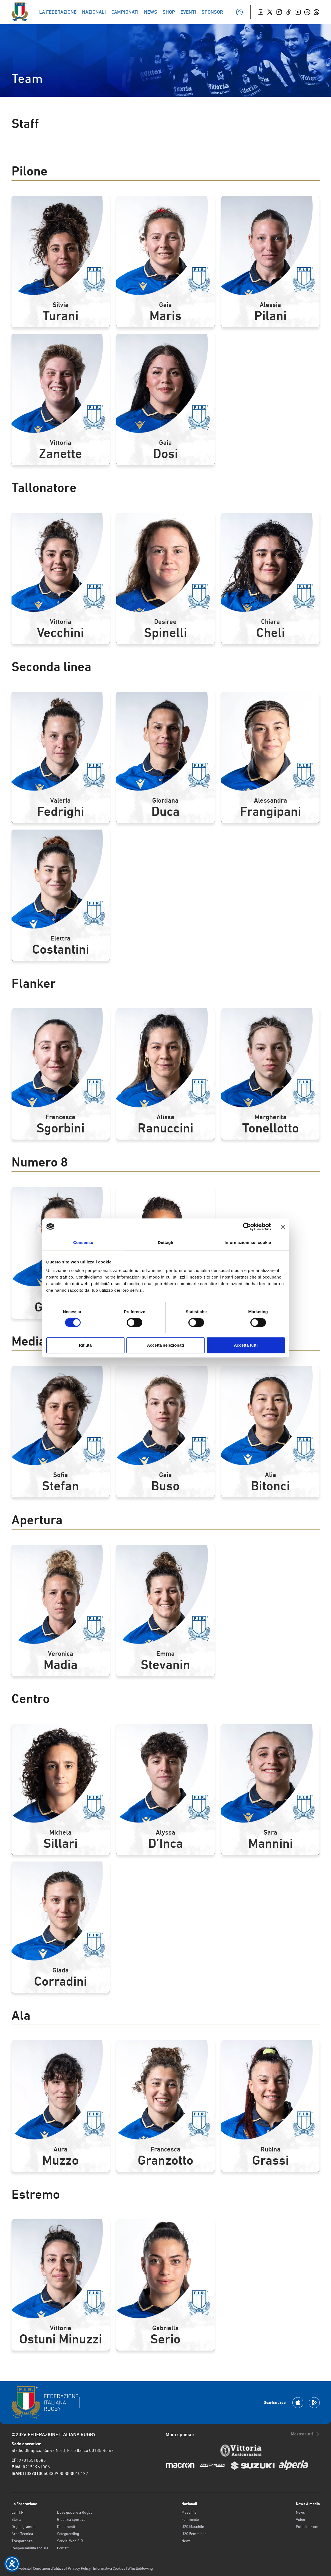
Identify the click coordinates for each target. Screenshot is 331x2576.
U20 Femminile (194, 2534)
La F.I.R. (18, 2512)
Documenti (66, 2526)
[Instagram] (279, 12)
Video (300, 2519)
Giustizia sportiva (71, 2519)
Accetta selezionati (165, 1345)
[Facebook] (260, 12)
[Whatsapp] (316, 12)
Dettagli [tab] (165, 1242)
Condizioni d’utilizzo (49, 2568)
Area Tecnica (22, 2534)
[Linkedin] (307, 12)
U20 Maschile (193, 2526)
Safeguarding (68, 2534)
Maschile (189, 2512)
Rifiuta (85, 1345)
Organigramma (24, 2526)
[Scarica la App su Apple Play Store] (297, 2402)
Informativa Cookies (109, 2568)
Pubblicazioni (307, 2526)
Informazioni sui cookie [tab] (248, 1242)
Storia (16, 2519)
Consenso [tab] (83, 1242)
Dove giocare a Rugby (74, 2512)
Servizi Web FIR (70, 2541)
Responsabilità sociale (30, 2548)
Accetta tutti (246, 1345)
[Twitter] (270, 12)
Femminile (190, 2519)
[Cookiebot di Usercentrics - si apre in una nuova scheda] (247, 1227)
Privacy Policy (79, 2568)
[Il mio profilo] (239, 12)
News (186, 2541)
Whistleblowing (140, 2568)
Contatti (63, 2548)
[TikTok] (288, 12)
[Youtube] (298, 12)
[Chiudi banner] (283, 1227)
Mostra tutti (305, 2434)
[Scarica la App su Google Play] (314, 2402)
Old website (21, 2568)
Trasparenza (22, 2541)
